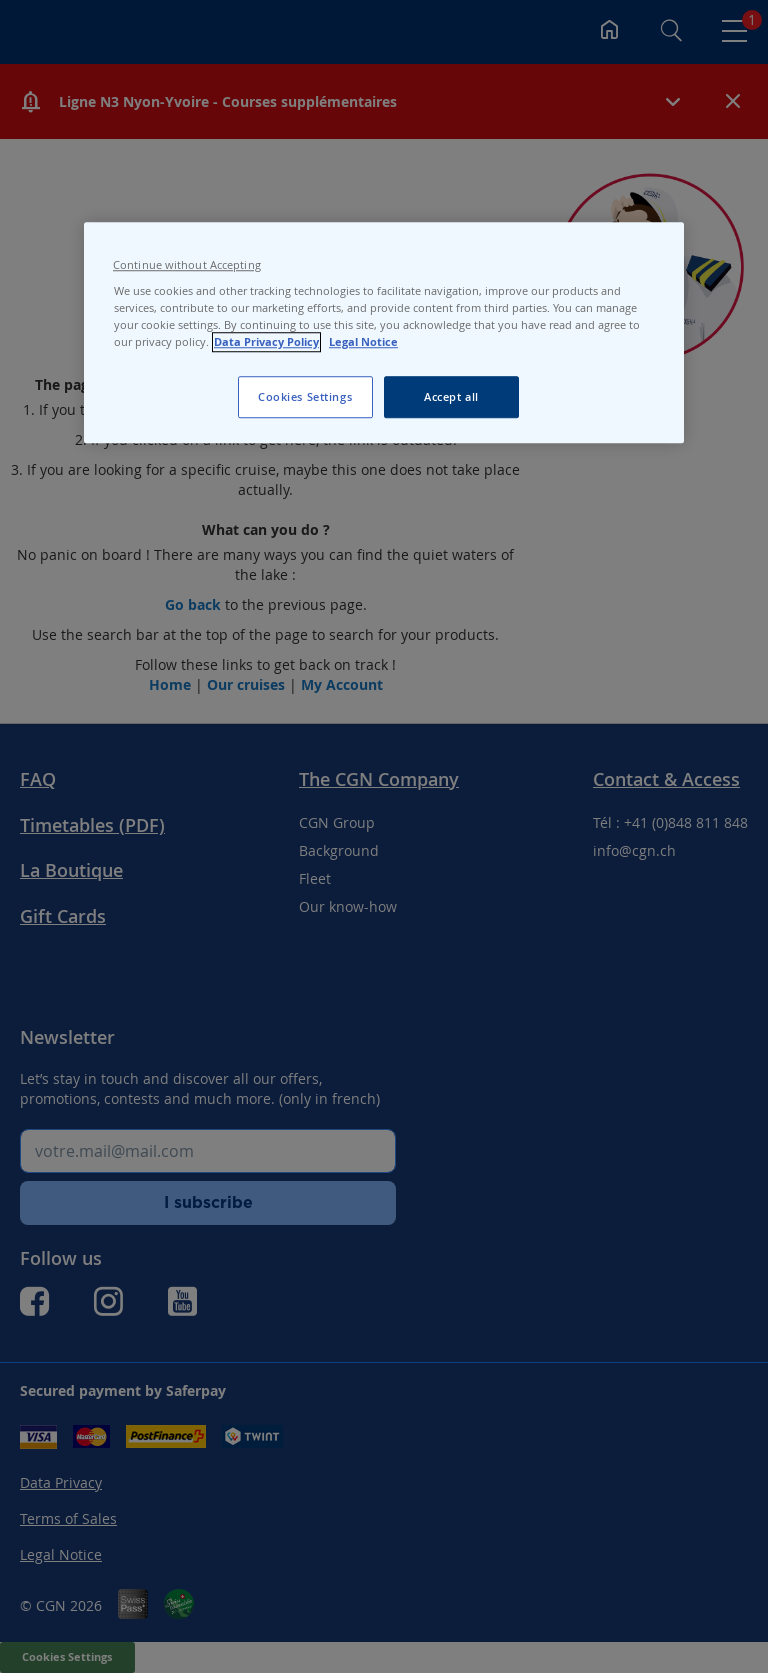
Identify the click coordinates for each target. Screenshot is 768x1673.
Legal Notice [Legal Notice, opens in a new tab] (363, 342)
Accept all (451, 396)
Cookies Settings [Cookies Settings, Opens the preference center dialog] (305, 396)
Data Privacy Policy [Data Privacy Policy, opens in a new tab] (266, 342)
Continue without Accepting (187, 265)
